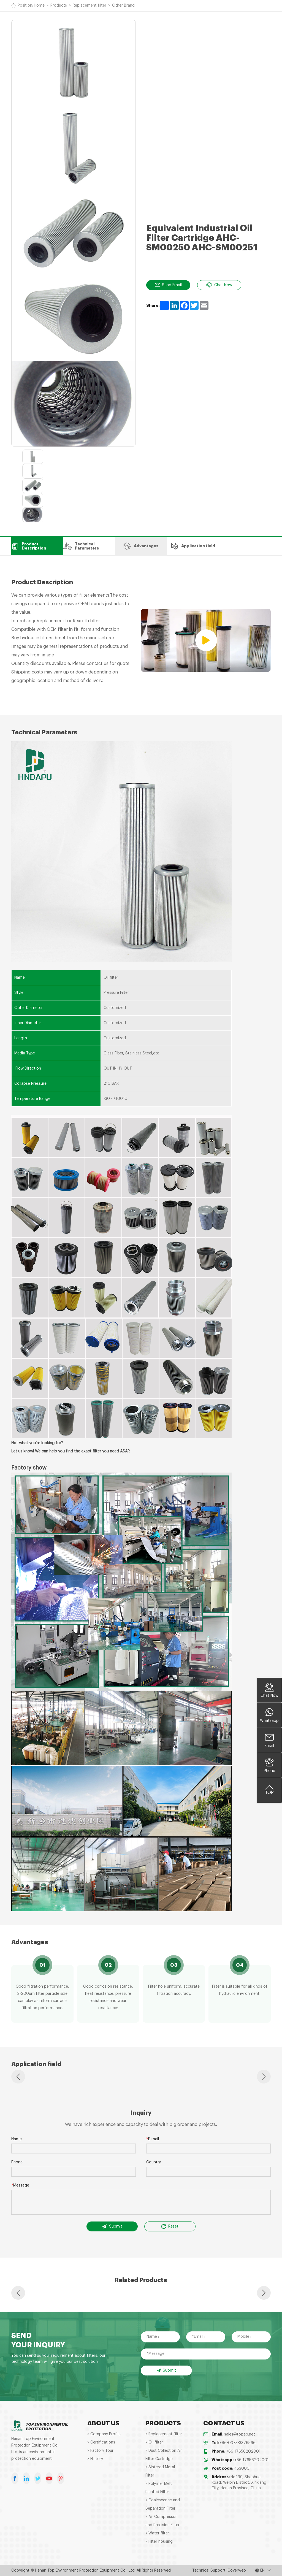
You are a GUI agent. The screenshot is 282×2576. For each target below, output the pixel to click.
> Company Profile (104, 2434)
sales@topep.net (239, 2434)
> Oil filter (154, 2442)
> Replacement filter (163, 2434)
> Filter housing (159, 2541)
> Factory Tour (100, 2451)
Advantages (140, 546)
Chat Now (219, 285)
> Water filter (157, 2533)
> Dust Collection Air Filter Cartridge (163, 2455)
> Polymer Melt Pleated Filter (158, 2488)
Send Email (168, 285)
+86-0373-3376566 (237, 2443)
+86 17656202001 (243, 2451)
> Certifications (101, 2442)
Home (39, 5)
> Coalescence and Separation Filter (162, 2504)
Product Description (28, 546)
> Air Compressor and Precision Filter (162, 2521)
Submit (112, 2226)
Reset (169, 2226)
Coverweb (236, 2570)
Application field (193, 546)
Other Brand (123, 5)
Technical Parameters (81, 546)
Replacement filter (89, 5)
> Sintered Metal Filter (160, 2471)
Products (58, 5)
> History (95, 2459)
